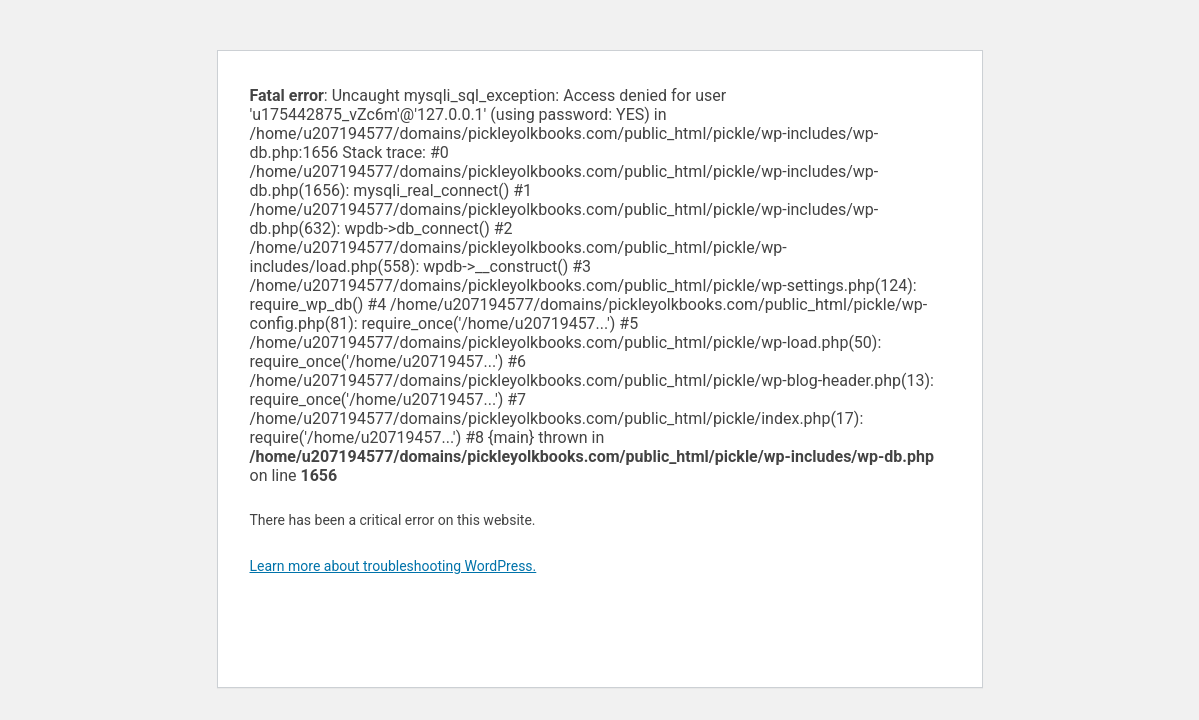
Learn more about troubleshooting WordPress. (393, 566)
